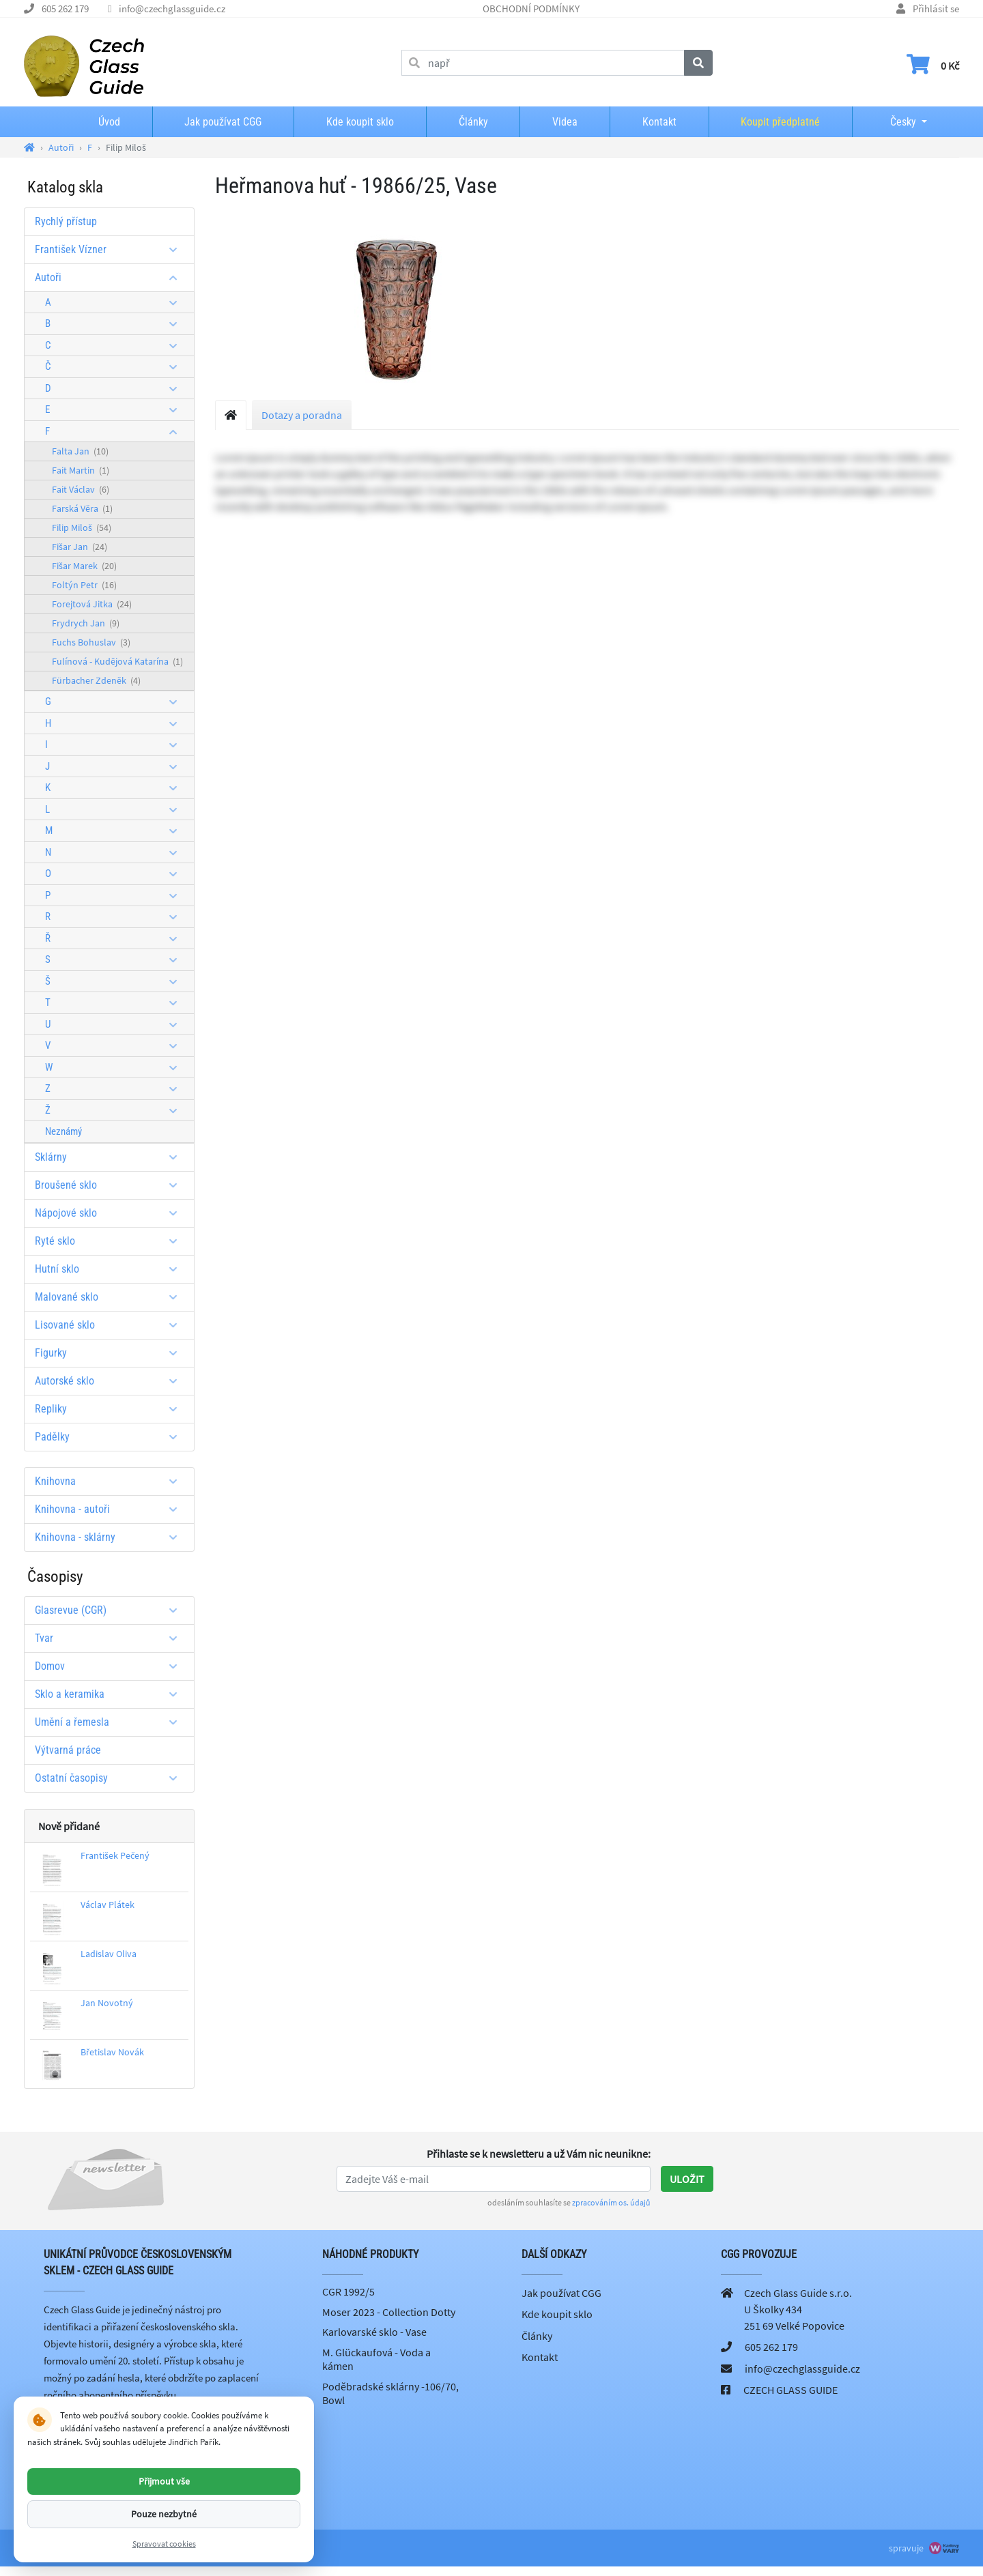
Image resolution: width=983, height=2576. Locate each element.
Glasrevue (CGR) (111, 1610)
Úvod (109, 121)
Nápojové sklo (111, 1212)
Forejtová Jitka (92, 604)
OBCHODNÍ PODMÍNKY (531, 8)
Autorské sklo (111, 1380)
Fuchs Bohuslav (91, 642)
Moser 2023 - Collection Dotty (388, 2312)
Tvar (111, 1638)
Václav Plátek (107, 1904)
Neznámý (63, 1131)
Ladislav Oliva (109, 1954)
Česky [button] (892, 121)
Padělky (111, 1436)
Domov (111, 1666)
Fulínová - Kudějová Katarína (117, 661)
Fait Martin (80, 470)
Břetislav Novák (112, 2052)
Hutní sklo (111, 1268)
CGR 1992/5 (348, 2291)
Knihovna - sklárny (111, 1537)
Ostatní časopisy (111, 1777)
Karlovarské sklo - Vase (374, 2332)
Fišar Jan (79, 546)
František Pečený (115, 1855)
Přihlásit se (936, 8)
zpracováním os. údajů (611, 2202)
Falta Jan (80, 451)
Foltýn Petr (84, 585)
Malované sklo (111, 1296)
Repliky (111, 1408)
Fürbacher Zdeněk (96, 680)
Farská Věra (82, 508)
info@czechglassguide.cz (172, 8)
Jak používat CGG (222, 121)
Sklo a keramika (111, 1694)
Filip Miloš (81, 527)
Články (473, 121)
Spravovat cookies (164, 2543)
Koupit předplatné (780, 121)
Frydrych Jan (85, 623)
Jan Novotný (107, 2003)
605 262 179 (65, 8)
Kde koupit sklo (360, 121)
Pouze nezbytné (164, 2514)
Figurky (111, 1352)
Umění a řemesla (111, 1722)
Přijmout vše (164, 2481)
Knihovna (111, 1481)
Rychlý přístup (66, 221)
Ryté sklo (111, 1240)
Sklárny (111, 1156)
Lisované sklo (111, 1324)
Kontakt (659, 121)
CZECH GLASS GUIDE (790, 2390)
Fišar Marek (84, 566)
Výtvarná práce (68, 1749)
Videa (565, 121)
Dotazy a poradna (301, 415)
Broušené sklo (111, 1184)
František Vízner (111, 249)
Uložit (687, 2179)
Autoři (111, 277)
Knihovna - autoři (111, 1509)
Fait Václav (80, 489)
